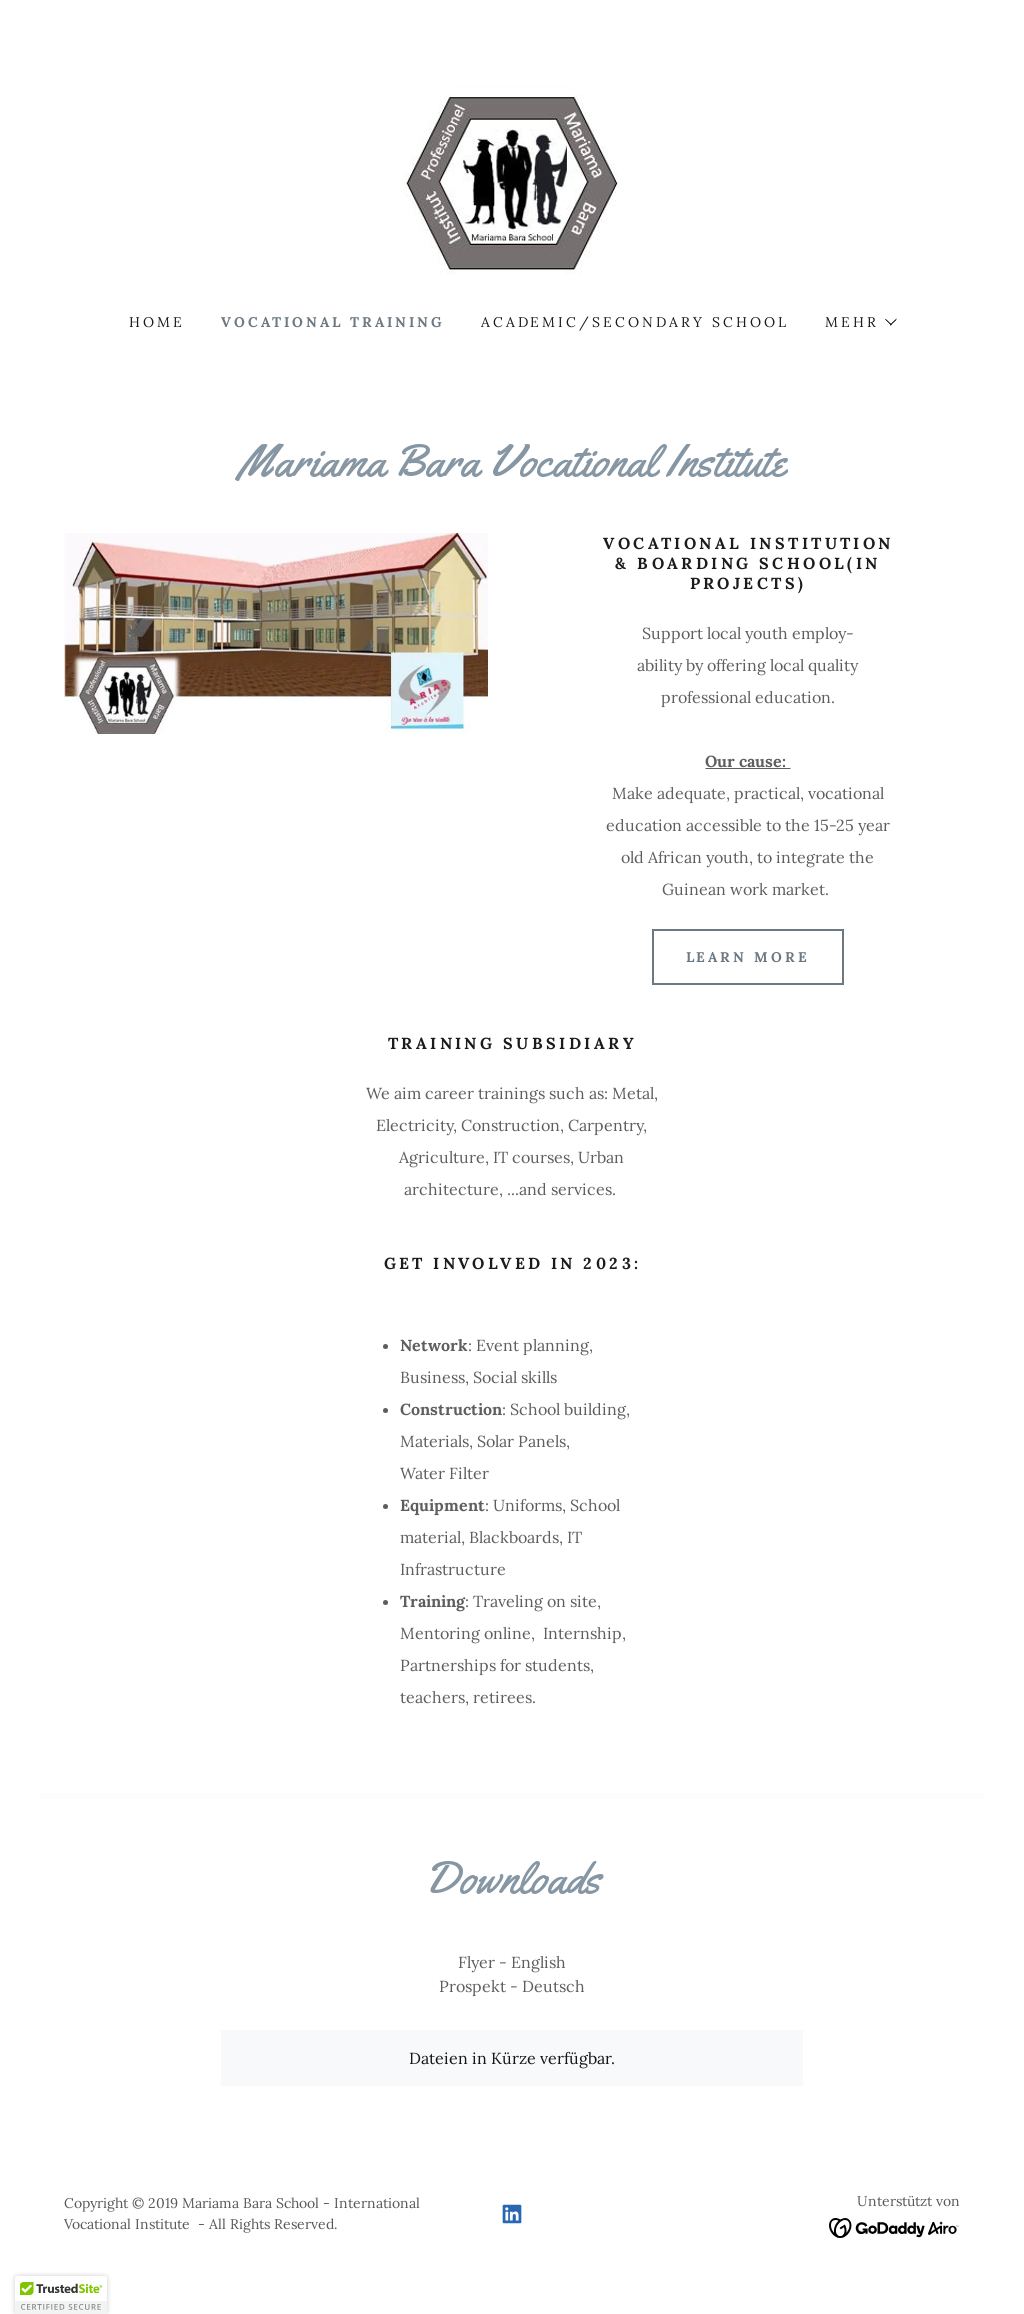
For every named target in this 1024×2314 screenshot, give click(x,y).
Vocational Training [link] (333, 322)
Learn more (748, 957)
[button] (860, 322)
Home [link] (157, 322)
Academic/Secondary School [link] (635, 322)
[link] (511, 184)
